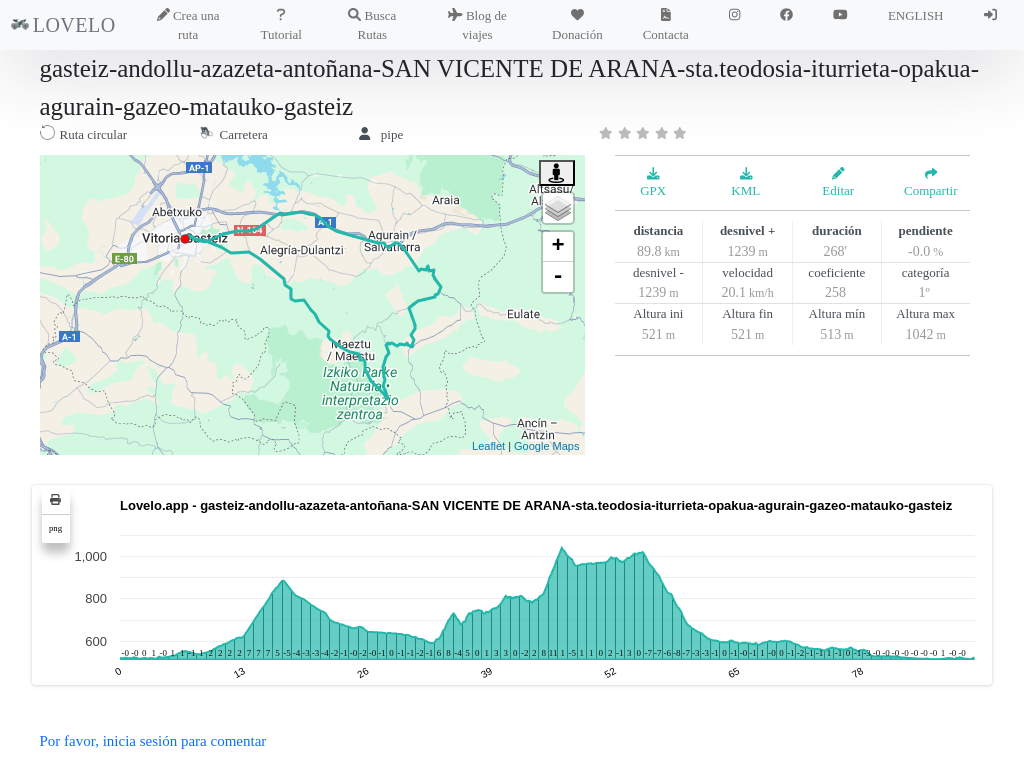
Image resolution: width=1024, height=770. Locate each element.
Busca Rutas (372, 25)
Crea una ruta (188, 25)
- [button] (557, 277)
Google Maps (546, 446)
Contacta (666, 25)
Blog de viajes (477, 25)
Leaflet (488, 446)
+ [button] (557, 247)
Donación (577, 25)
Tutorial (281, 25)
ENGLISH (916, 15)
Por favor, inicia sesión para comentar (153, 741)
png (55, 528)
